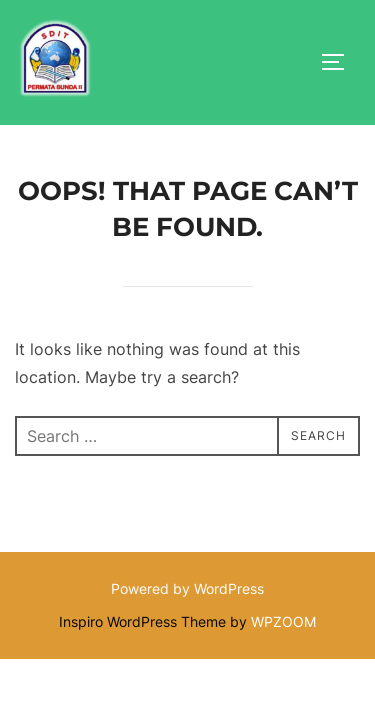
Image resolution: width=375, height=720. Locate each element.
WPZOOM (283, 622)
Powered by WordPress (187, 589)
